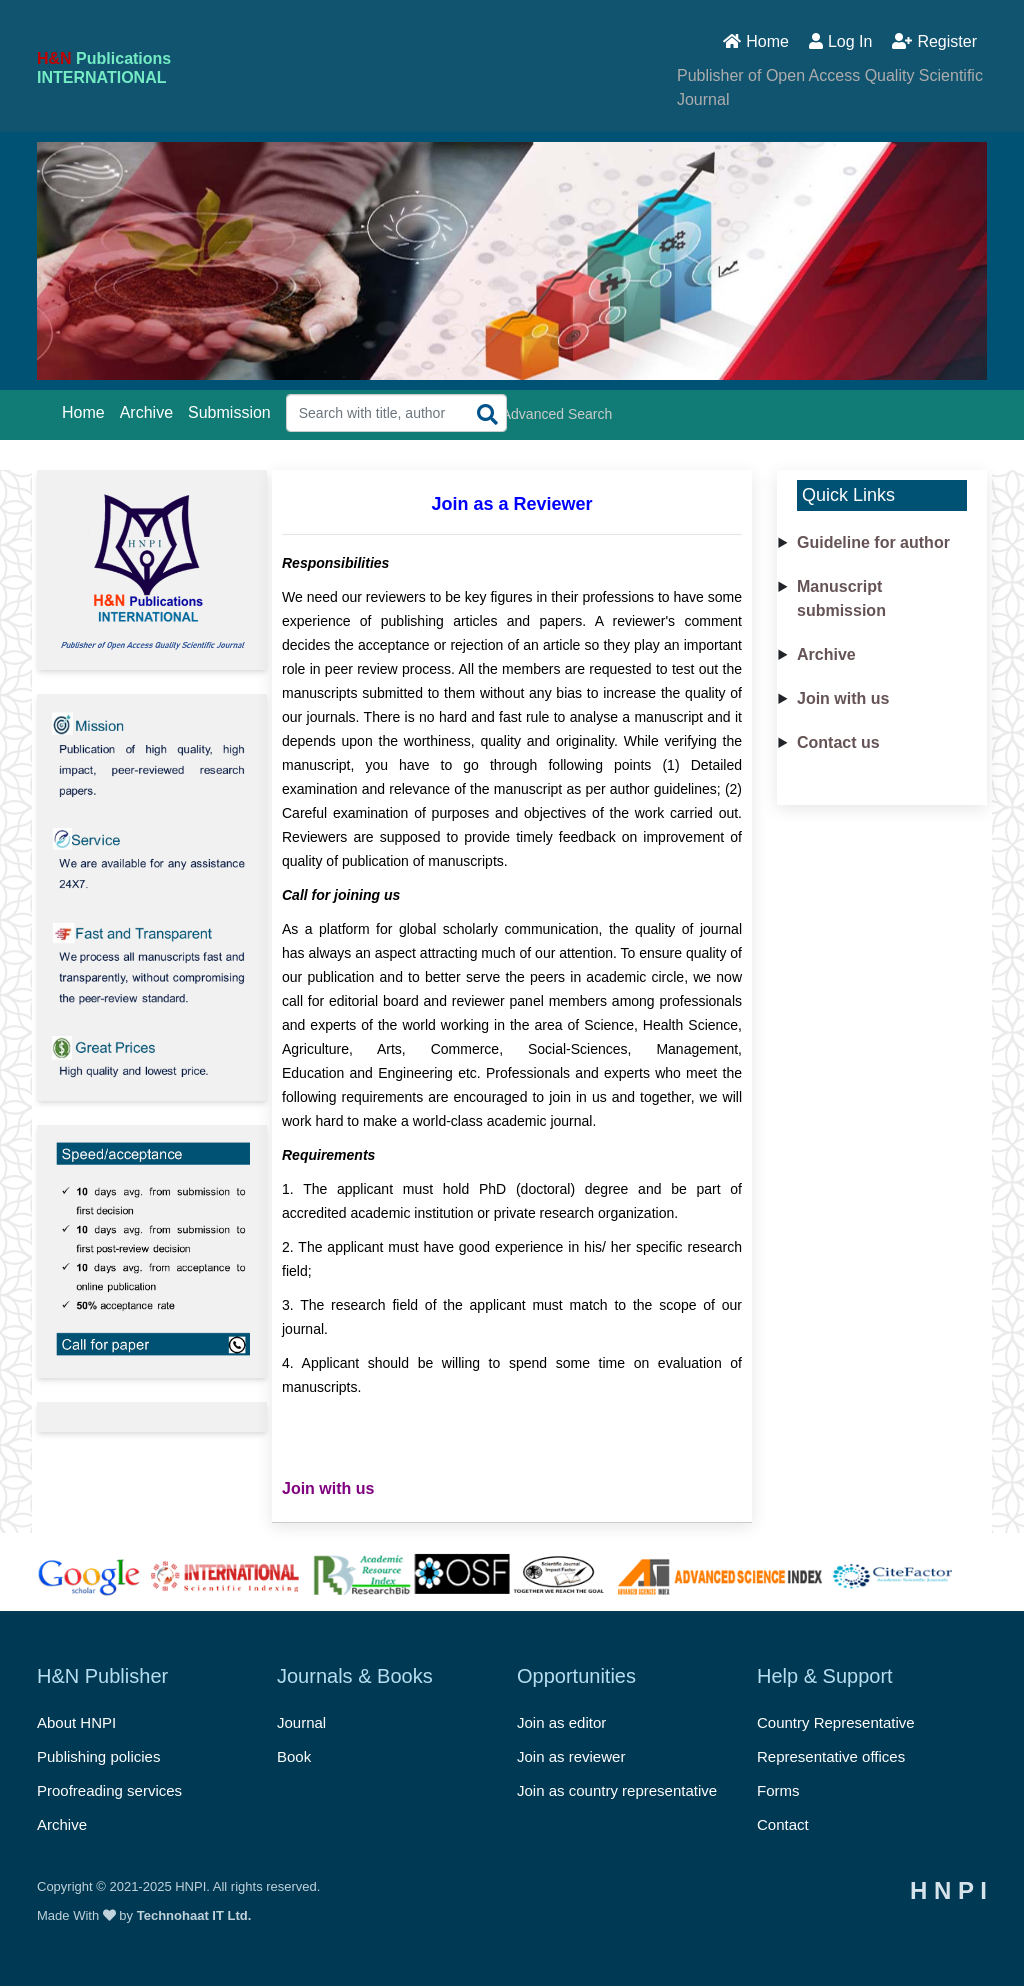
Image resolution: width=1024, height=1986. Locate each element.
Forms (778, 1790)
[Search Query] (396, 413)
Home (756, 41)
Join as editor (561, 1722)
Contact (783, 1824)
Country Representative (836, 1722)
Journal (301, 1722)
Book (294, 1756)
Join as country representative (617, 1790)
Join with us (843, 698)
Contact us (838, 742)
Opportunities (576, 1676)
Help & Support (825, 1676)
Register (934, 41)
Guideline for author (873, 542)
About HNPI (76, 1722)
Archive (146, 412)
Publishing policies (98, 1756)
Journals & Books (355, 1676)
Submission (229, 412)
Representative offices (831, 1756)
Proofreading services (109, 1790)
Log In (840, 41)
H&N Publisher (102, 1676)
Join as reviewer (571, 1756)
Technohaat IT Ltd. (194, 1915)
